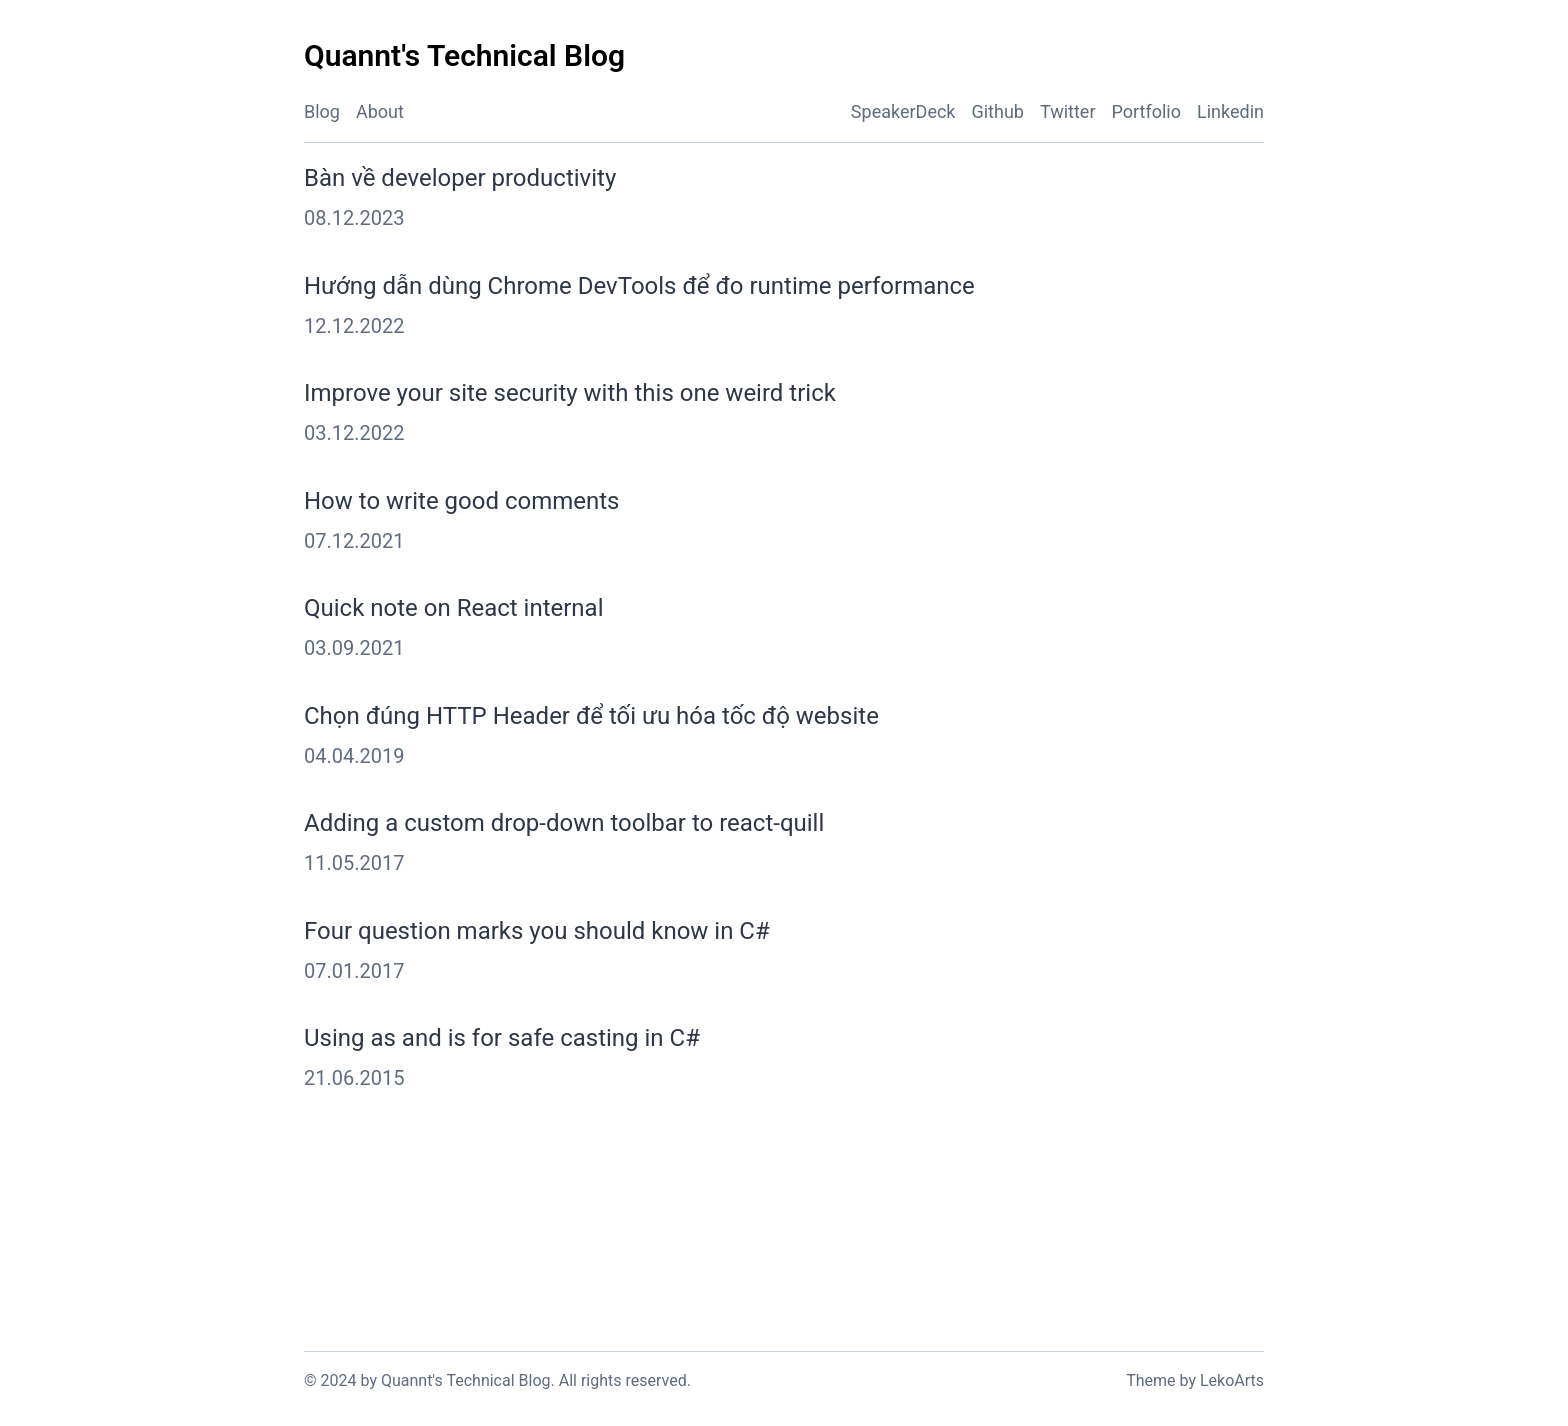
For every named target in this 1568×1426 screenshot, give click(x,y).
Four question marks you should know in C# (537, 931)
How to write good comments (462, 501)
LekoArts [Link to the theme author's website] (1232, 1380)
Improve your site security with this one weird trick (570, 393)
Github (997, 111)
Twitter (1068, 111)
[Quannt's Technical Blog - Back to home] (464, 56)
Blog (322, 111)
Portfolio (1146, 111)
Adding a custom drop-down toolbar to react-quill (564, 823)
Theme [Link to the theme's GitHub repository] (1150, 1380)
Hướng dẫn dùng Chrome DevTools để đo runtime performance (639, 286)
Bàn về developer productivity (460, 178)
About (380, 111)
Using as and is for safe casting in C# (502, 1038)
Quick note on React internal (454, 608)
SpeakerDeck (903, 111)
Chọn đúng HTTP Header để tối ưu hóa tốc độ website (591, 716)
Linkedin (1230, 111)
